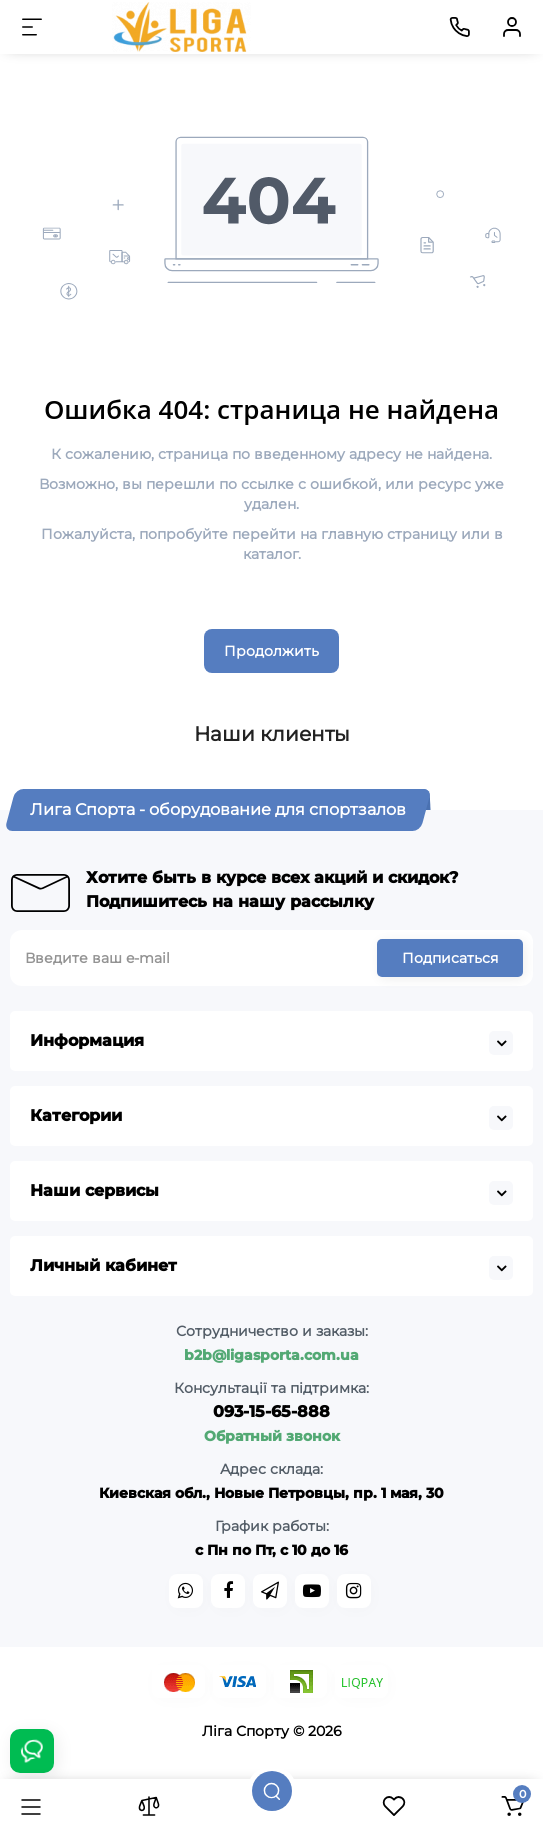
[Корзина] (512, 1806)
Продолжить (271, 651)
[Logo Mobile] (182, 27)
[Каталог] (31, 1806)
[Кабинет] (512, 27)
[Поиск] (272, 1791)
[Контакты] (460, 27)
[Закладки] (394, 1806)
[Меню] (32, 27)
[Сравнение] (149, 1806)
